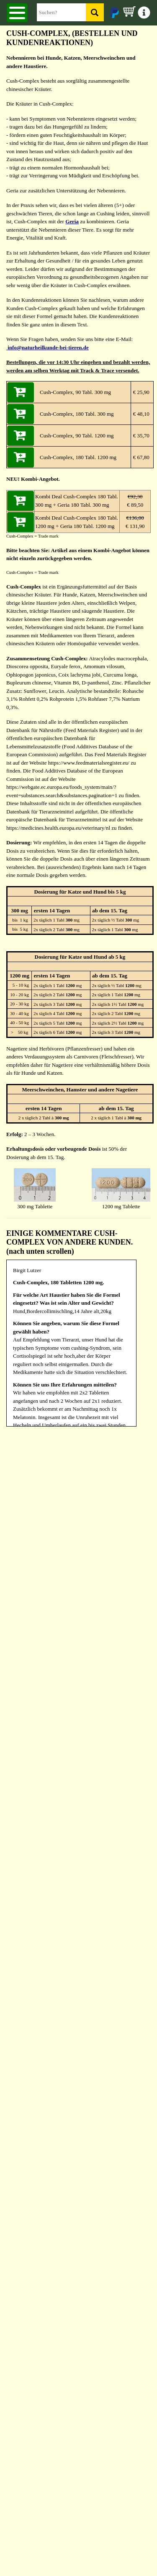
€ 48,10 (140, 414)
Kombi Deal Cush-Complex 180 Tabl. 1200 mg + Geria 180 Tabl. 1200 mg (76, 522)
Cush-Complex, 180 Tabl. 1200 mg (78, 457)
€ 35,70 (140, 435)
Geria (72, 221)
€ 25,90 (140, 392)
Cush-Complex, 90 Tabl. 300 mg (75, 392)
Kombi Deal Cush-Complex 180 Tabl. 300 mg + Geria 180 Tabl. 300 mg (76, 500)
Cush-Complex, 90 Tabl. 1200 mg (77, 435)
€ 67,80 (140, 457)
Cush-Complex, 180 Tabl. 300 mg (77, 414)
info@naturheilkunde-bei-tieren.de (47, 347)
